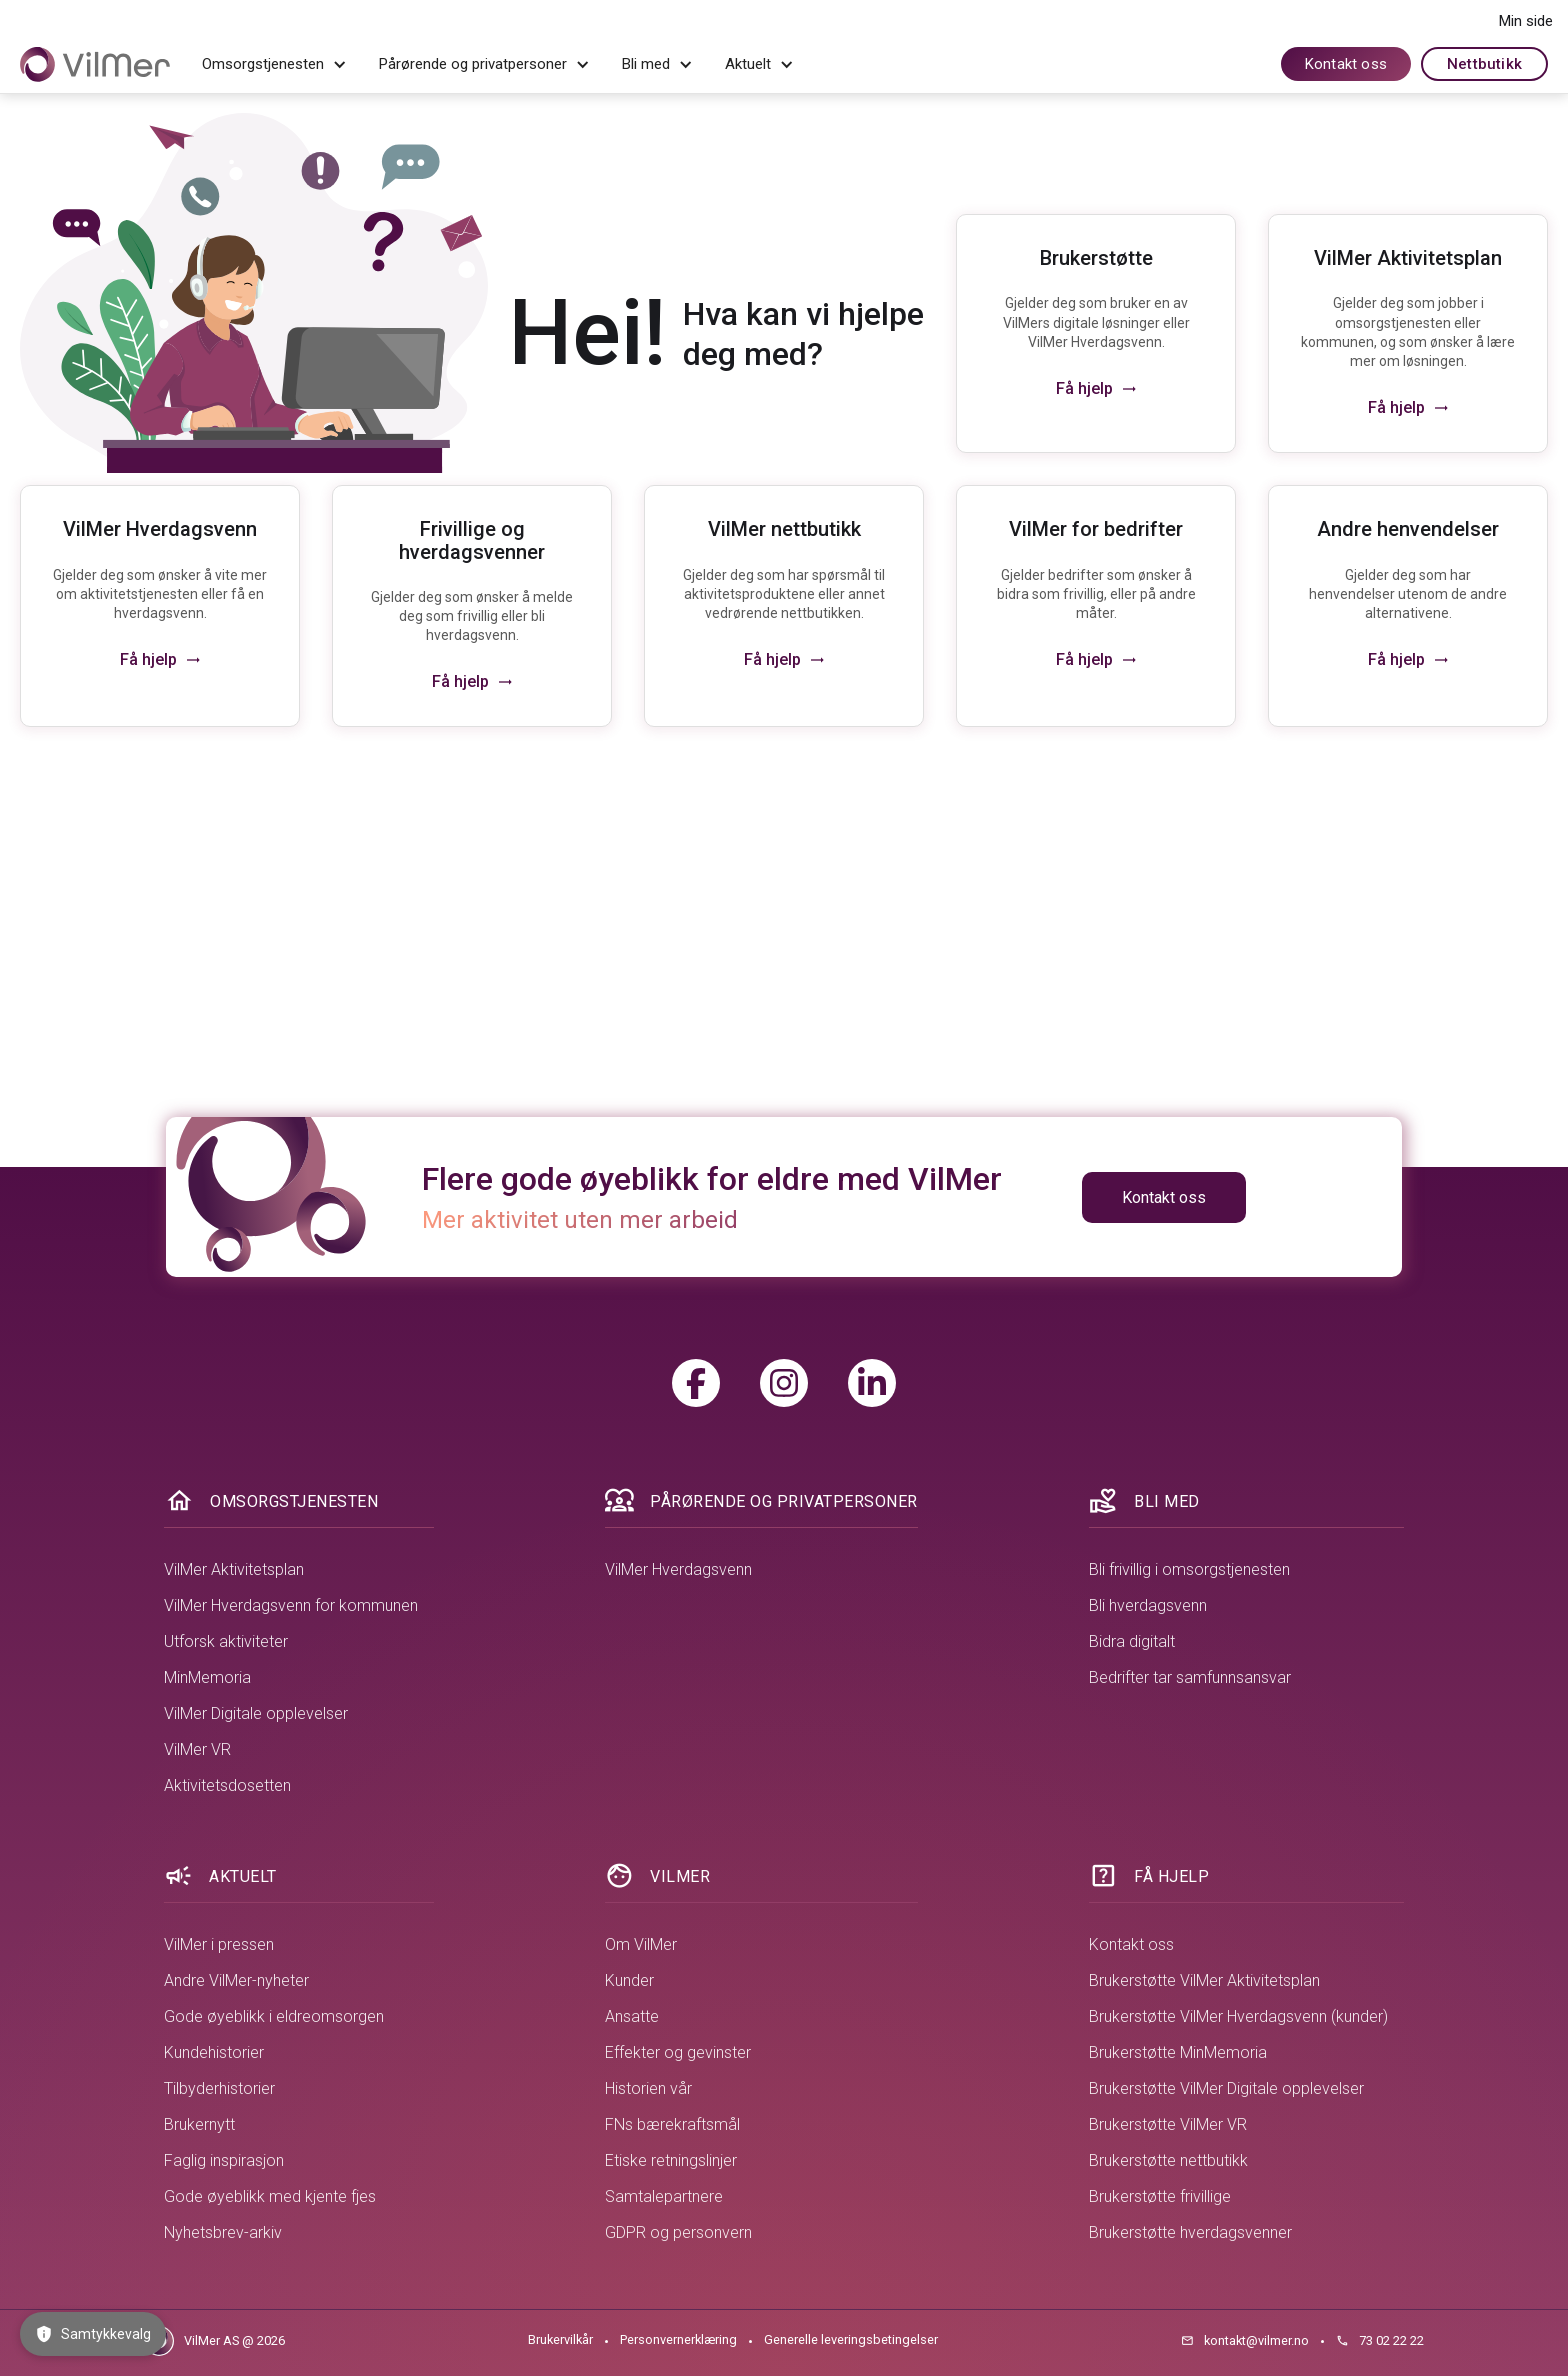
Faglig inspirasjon (224, 2160)
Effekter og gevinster (678, 2052)
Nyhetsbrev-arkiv (223, 2232)
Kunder (629, 1980)
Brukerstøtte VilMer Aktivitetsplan (1204, 1980)
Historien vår (648, 2088)
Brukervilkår (560, 2339)
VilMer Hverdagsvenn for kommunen (291, 1605)
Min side (1526, 21)
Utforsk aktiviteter (226, 1641)
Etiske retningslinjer (671, 2160)
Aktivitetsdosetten (227, 1785)
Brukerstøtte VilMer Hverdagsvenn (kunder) (1238, 2016)
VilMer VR (197, 1749)
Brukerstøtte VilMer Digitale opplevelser (1226, 2088)
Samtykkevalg (93, 2334)
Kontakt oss (1346, 64)
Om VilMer (641, 1944)
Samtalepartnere (664, 2196)
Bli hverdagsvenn (1148, 1605)
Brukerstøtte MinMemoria (1178, 2052)
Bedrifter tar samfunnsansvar (1190, 1677)
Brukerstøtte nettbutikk (1168, 2160)
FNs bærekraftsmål (672, 2124)
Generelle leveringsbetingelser (851, 2339)
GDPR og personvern (678, 2232)
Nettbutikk (1484, 64)
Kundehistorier (214, 2052)
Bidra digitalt (1132, 1641)
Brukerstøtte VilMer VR (1168, 2124)
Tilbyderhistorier (219, 2088)
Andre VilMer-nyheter (236, 1980)
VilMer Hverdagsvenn (678, 1569)
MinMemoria (207, 1677)
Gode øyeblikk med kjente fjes (270, 2196)
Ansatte (632, 2016)
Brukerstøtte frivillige (1160, 2196)
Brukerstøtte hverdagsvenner (1190, 2232)
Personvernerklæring (678, 2339)
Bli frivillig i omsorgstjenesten (1189, 1569)
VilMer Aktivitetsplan (234, 1569)
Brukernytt (199, 2124)
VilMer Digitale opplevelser (256, 1713)
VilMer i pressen (219, 1944)
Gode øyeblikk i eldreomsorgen (274, 2016)
